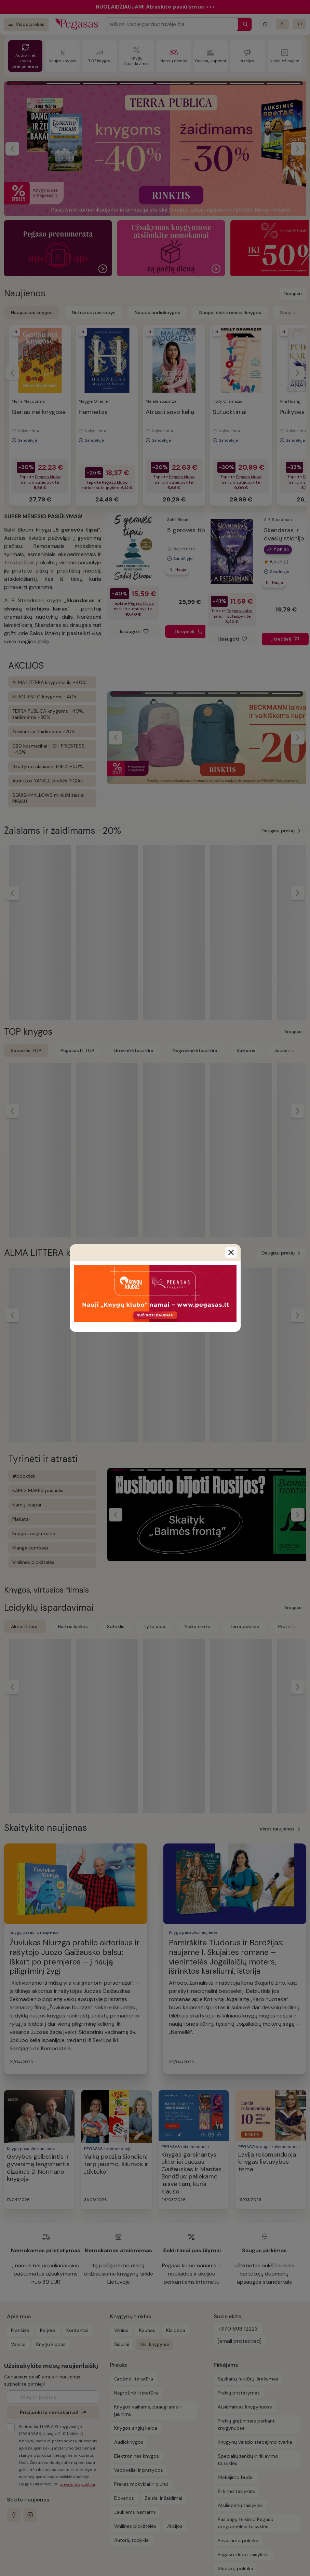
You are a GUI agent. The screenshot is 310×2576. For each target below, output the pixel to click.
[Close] (231, 1252)
